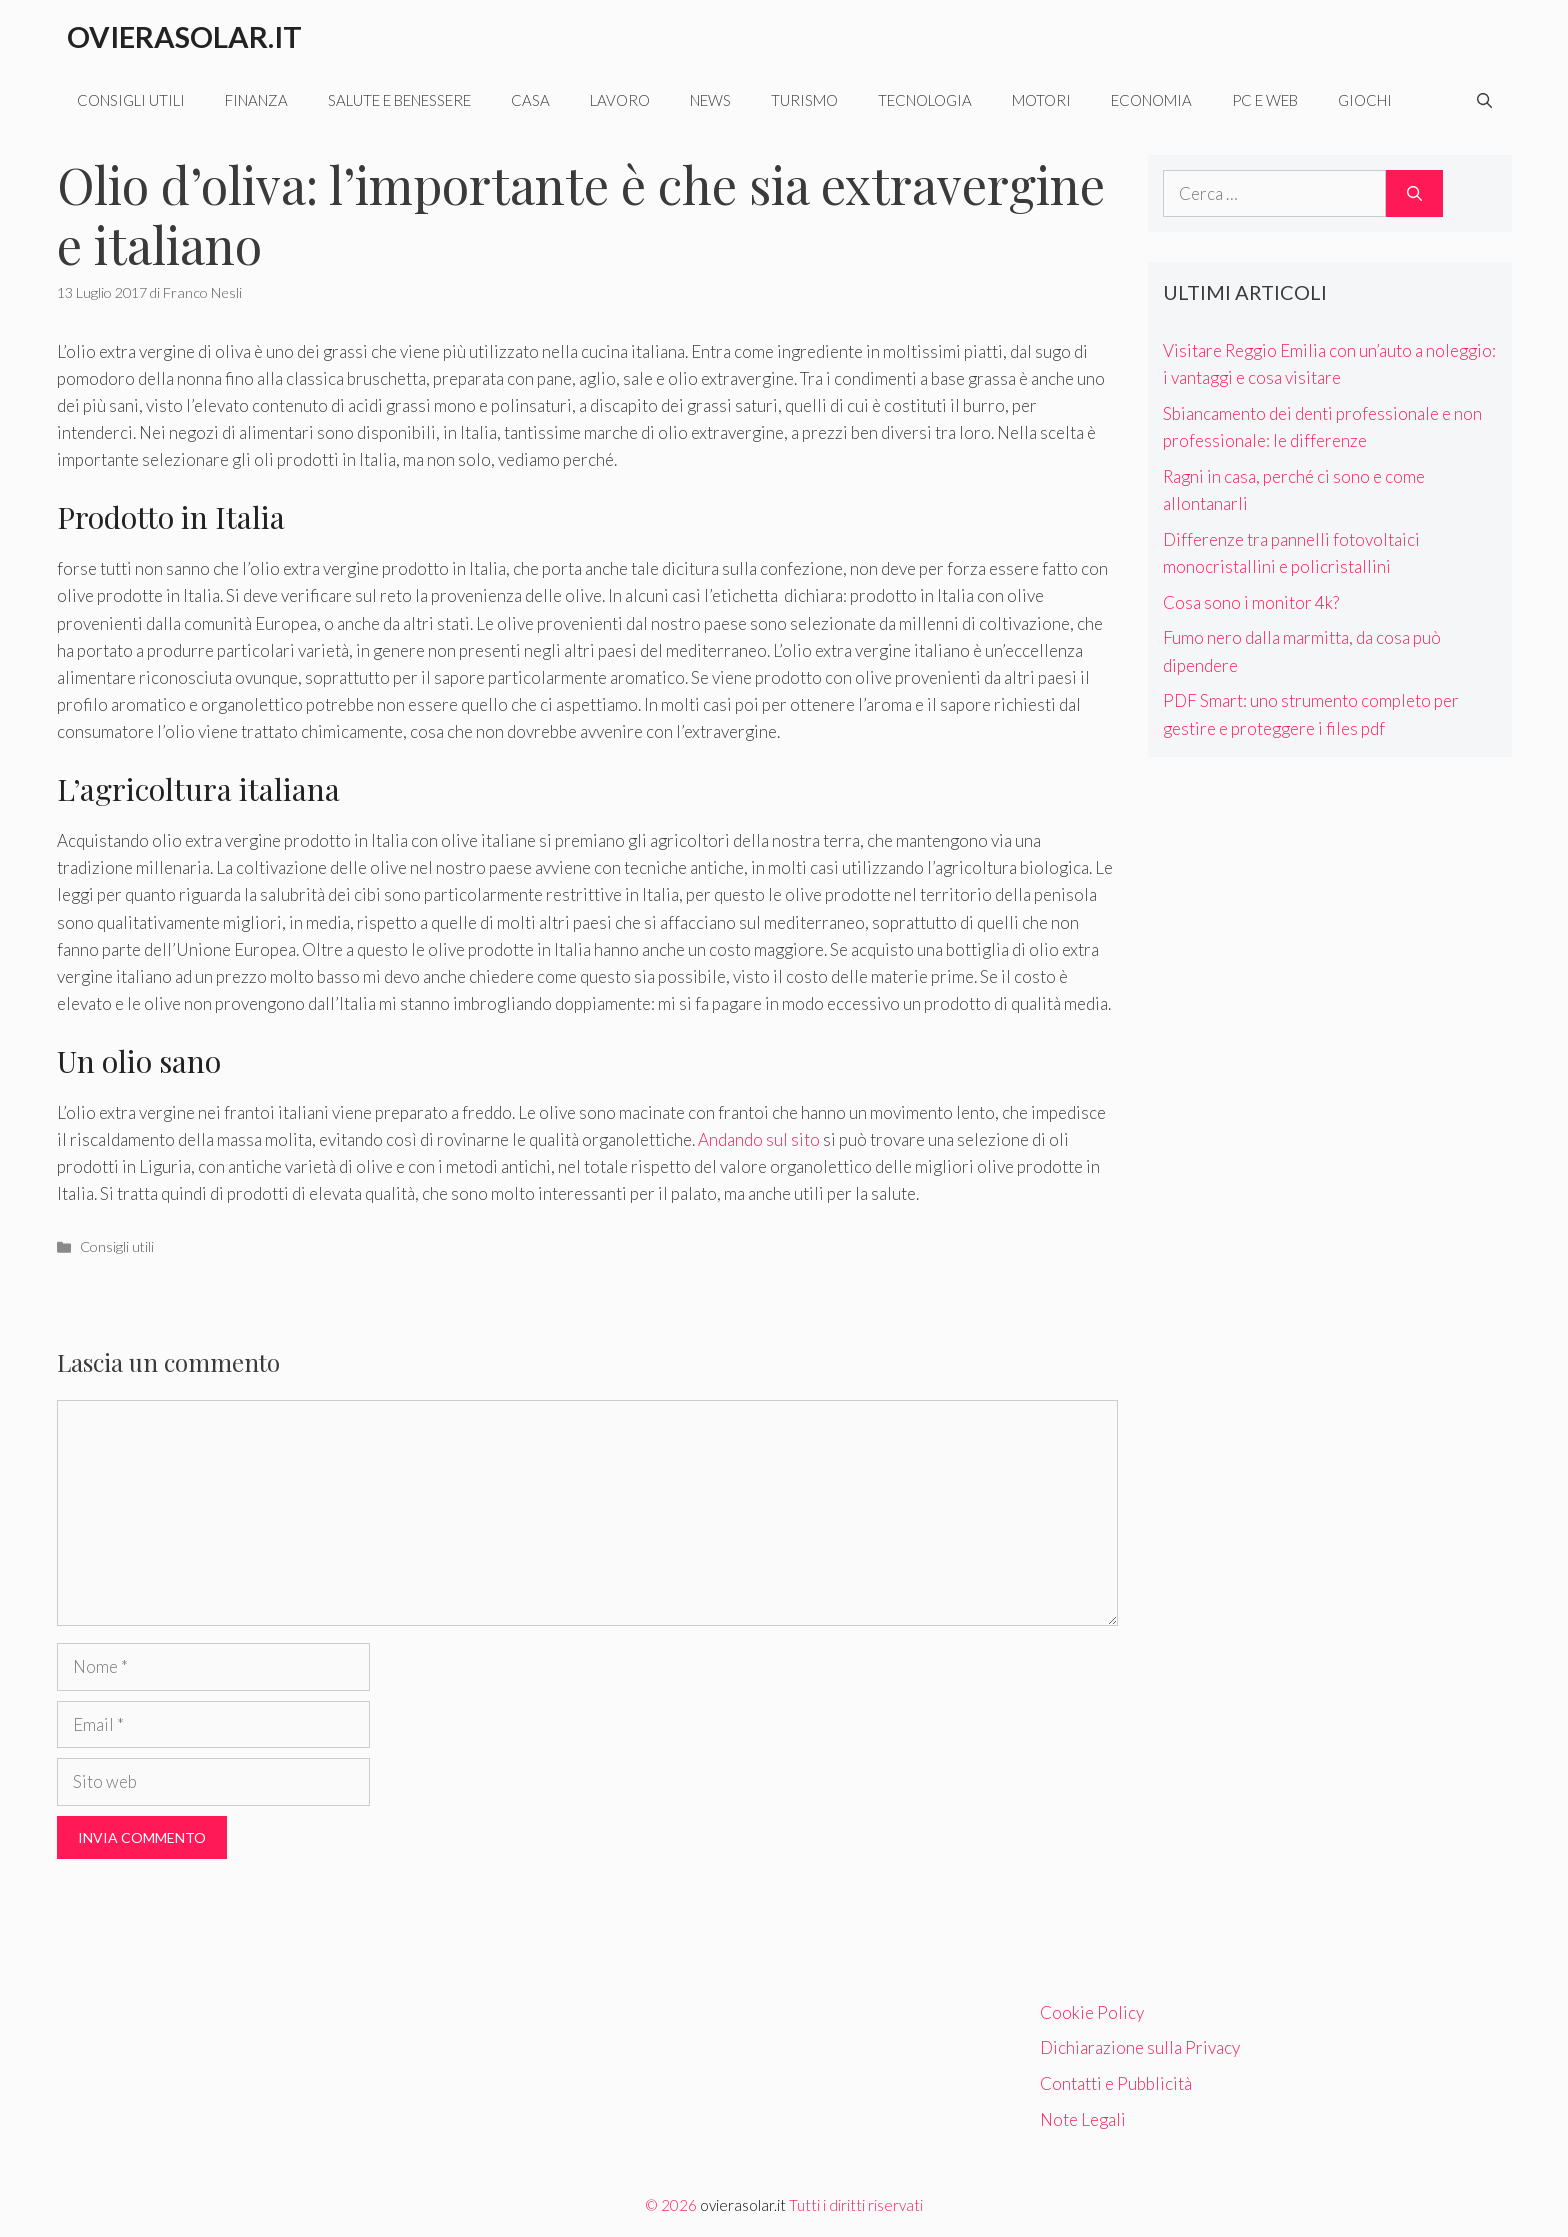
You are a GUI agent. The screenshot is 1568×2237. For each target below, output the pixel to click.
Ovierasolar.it (184, 36)
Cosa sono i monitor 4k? (1251, 602)
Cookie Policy (1092, 2012)
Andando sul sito (759, 1139)
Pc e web (1265, 100)
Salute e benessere (399, 100)
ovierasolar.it (743, 2205)
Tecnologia (925, 100)
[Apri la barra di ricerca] (1484, 100)
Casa (530, 100)
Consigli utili (131, 100)
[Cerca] (1414, 194)
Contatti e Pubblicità (1116, 2083)
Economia (1151, 100)
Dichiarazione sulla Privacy (1140, 2047)
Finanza (256, 100)
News (710, 100)
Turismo (804, 100)
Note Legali (1083, 2119)
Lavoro (620, 100)
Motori (1041, 100)
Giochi (1365, 100)
